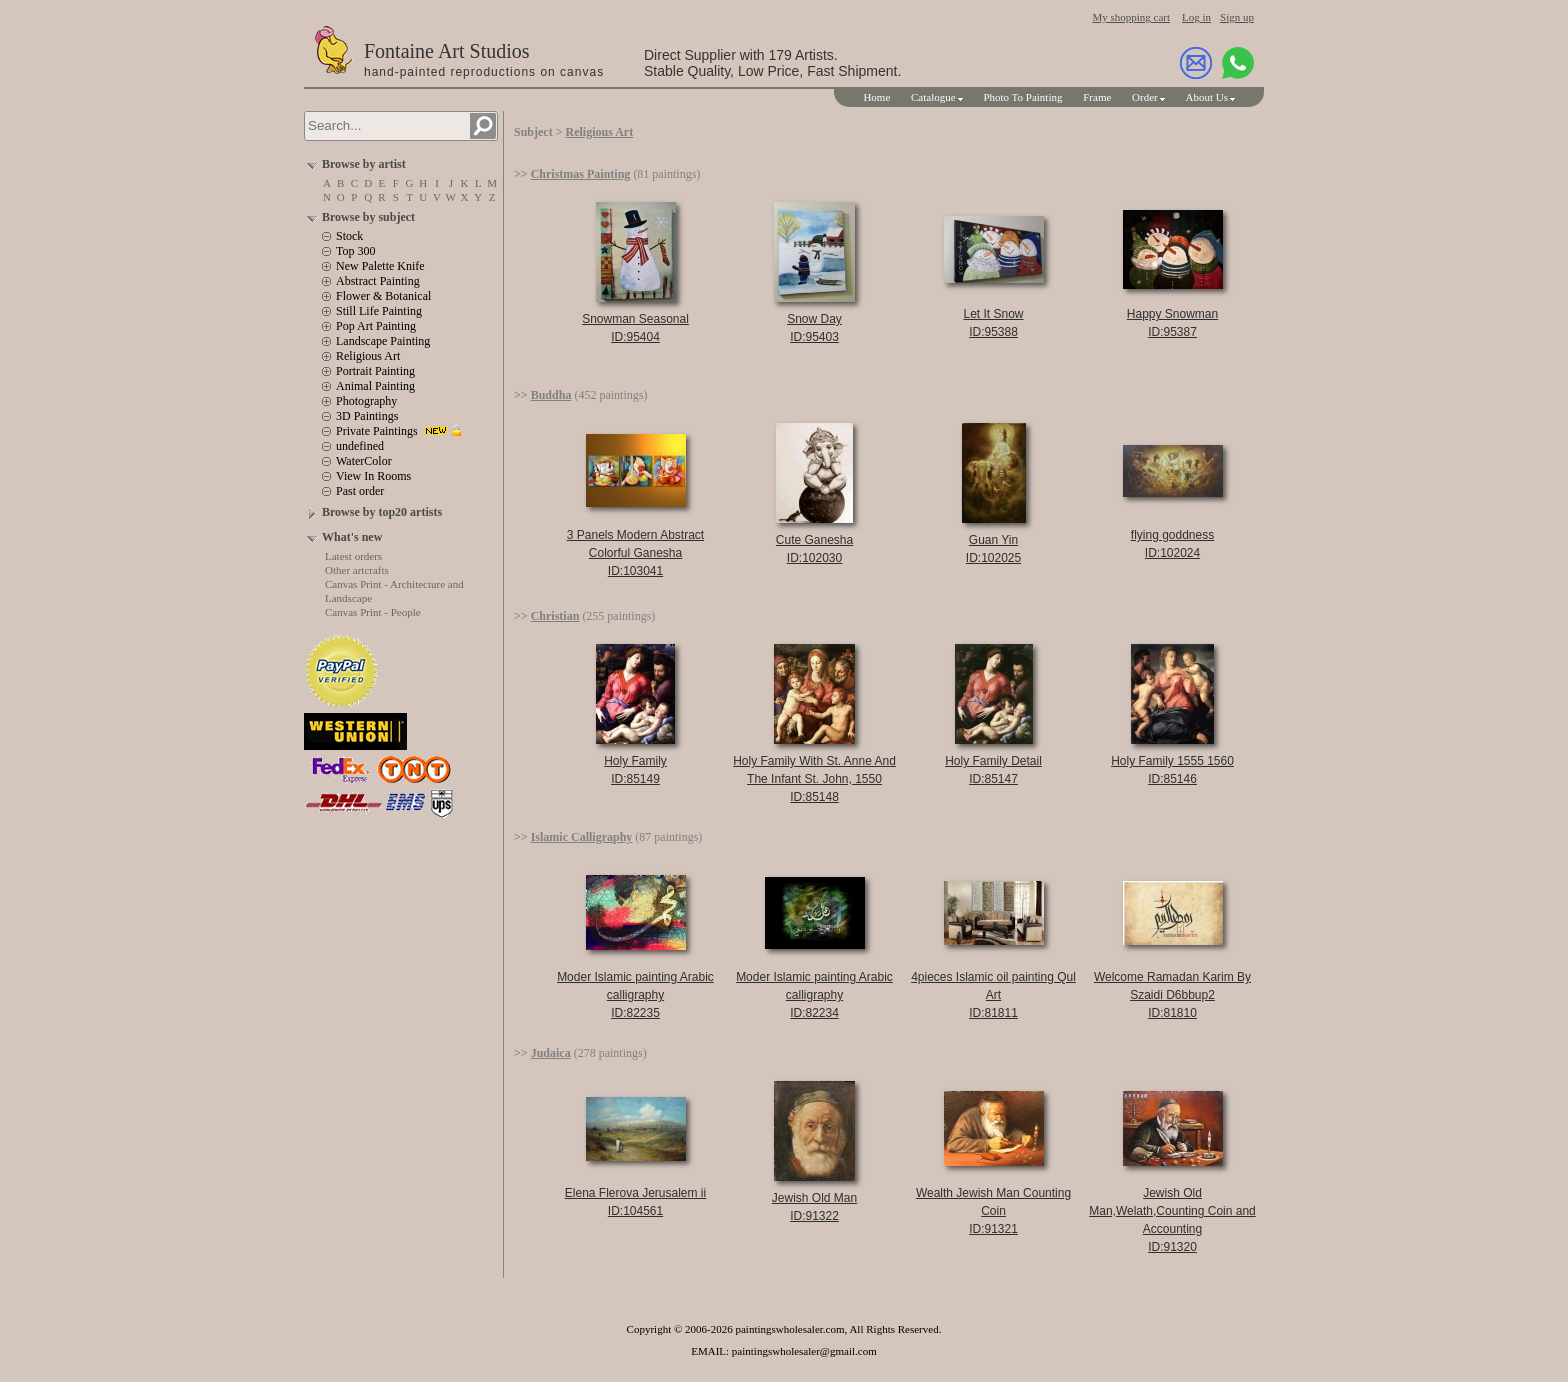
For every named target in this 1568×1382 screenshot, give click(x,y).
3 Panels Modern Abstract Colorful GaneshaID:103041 (635, 553)
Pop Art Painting (376, 326)
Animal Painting (375, 386)
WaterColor (364, 461)
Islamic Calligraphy (582, 837)
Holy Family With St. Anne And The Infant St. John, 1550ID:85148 (814, 779)
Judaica (551, 1053)
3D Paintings (367, 416)
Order (1145, 97)
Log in (1196, 17)
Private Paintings (377, 431)
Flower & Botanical (383, 296)
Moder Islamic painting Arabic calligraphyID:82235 (635, 995)
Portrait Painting (375, 371)
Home (876, 97)
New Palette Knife (380, 266)
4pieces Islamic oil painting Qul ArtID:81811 (993, 995)
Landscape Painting (383, 341)
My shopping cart (1131, 17)
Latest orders (353, 556)
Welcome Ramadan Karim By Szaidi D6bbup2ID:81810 (1172, 995)
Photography (366, 401)
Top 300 (356, 251)
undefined (360, 446)
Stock (349, 236)
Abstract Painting (378, 281)
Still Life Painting (379, 311)
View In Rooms (373, 476)
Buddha (551, 395)
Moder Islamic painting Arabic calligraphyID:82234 (814, 995)
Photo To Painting (1022, 97)
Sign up (1237, 17)
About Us (1207, 97)
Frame (1097, 97)
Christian (555, 616)
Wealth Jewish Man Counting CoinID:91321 (993, 1211)
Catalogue (933, 97)
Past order (360, 491)
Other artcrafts (357, 570)
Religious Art (368, 356)
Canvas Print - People (373, 612)
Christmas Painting (581, 174)
